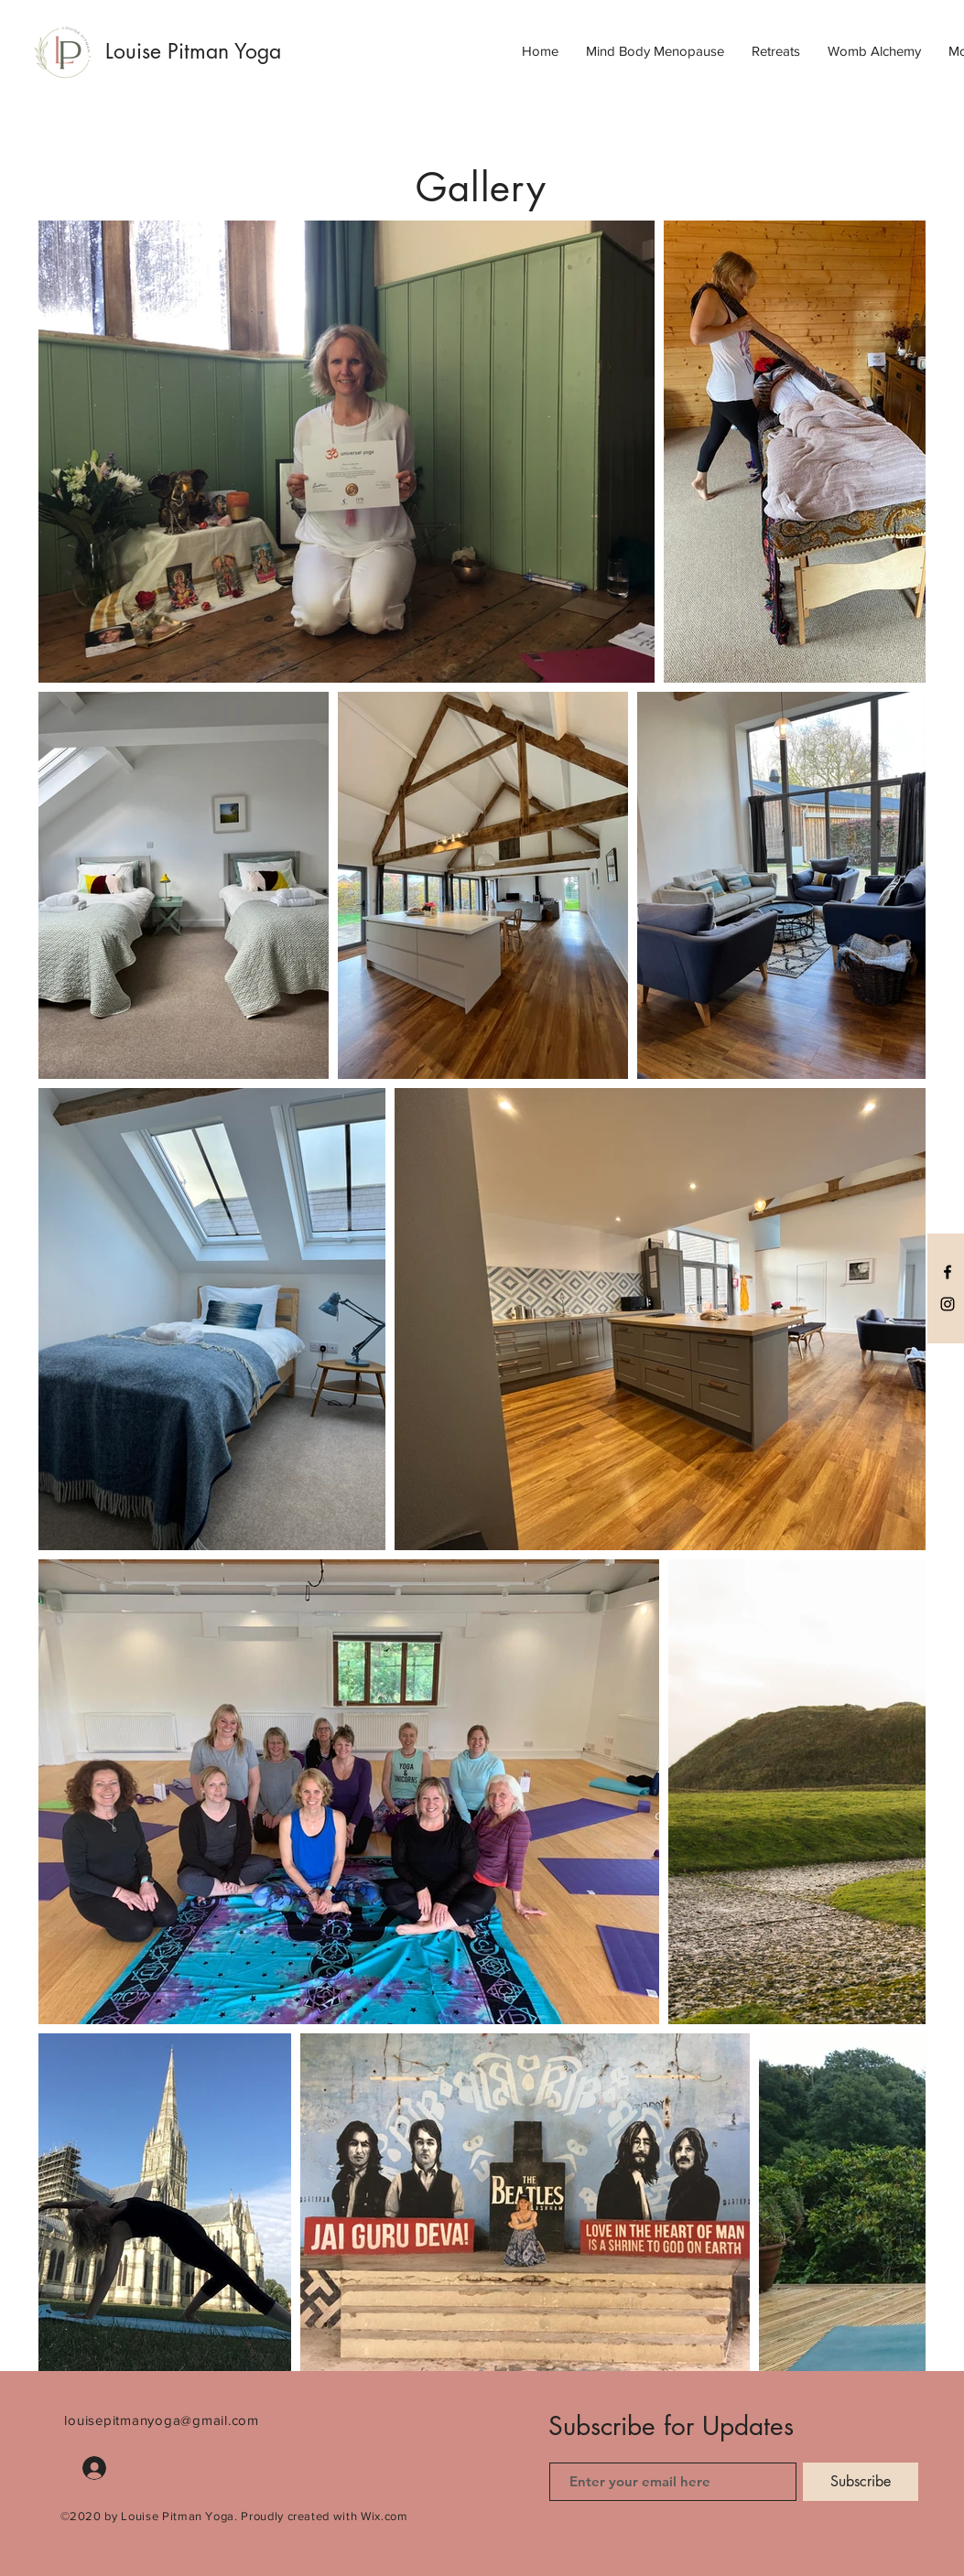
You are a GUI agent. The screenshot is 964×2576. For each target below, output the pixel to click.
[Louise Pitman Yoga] (216, 51)
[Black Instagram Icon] (947, 1304)
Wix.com (384, 2516)
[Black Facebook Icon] (947, 1272)
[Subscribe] (860, 2482)
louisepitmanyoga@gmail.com (161, 2420)
